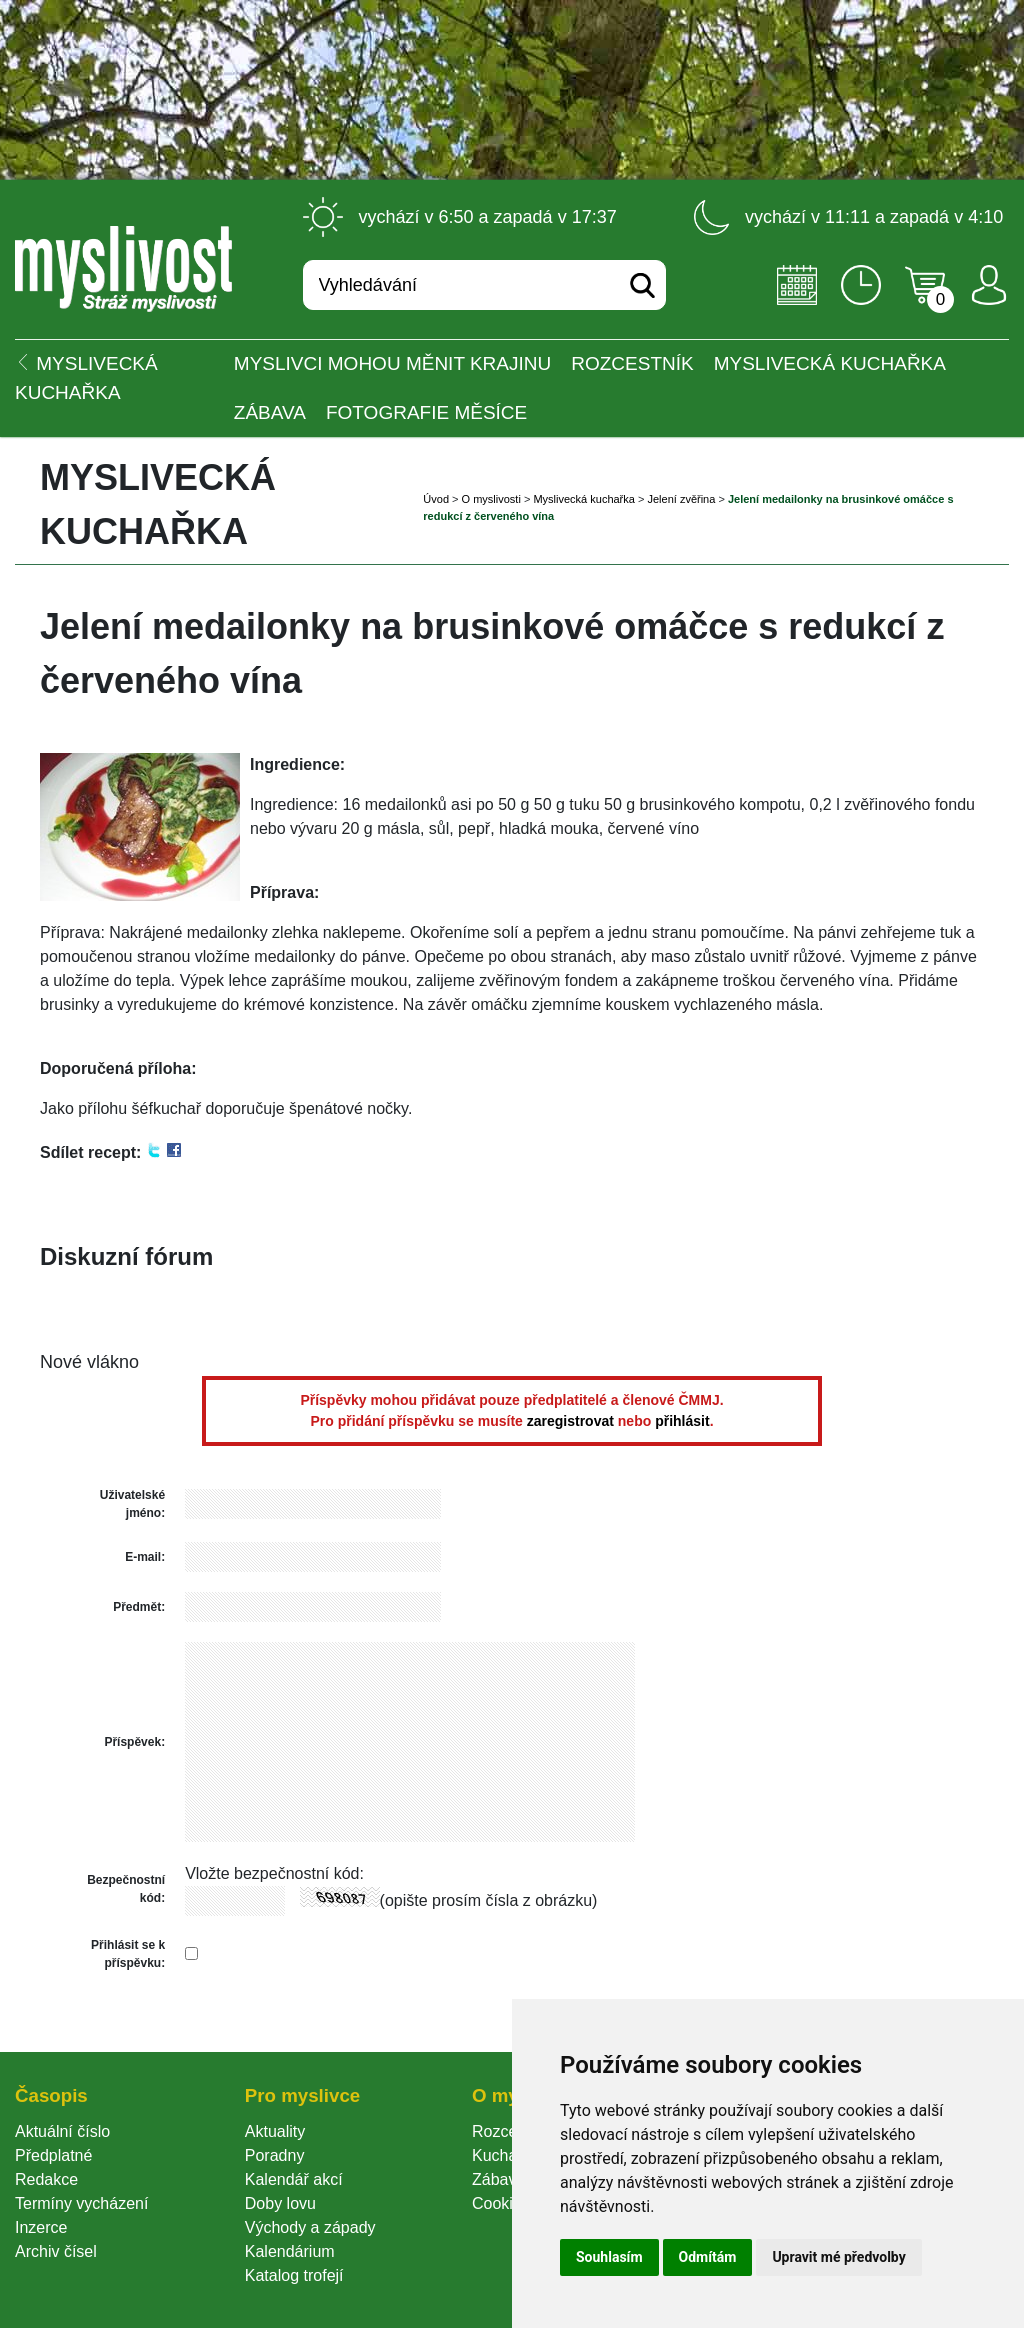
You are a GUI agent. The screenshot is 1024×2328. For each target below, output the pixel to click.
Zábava (270, 412)
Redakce (46, 2179)
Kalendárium (290, 2251)
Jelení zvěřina (681, 499)
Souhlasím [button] (609, 2257)
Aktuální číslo (62, 2131)
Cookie (501, 2203)
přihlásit (682, 1421)
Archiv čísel (56, 2251)
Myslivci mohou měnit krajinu (392, 363)
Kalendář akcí (294, 2179)
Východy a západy (310, 2227)
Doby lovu (280, 2203)
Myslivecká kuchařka (830, 363)
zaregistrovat (570, 1421)
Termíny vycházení (81, 2203)
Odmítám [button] (708, 2257)
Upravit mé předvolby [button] (838, 2257)
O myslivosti (491, 499)
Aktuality (275, 2131)
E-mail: (145, 1557)
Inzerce (41, 2227)
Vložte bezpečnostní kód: (274, 1873)
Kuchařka (506, 2155)
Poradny (275, 2155)
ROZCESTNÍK (632, 363)
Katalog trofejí (294, 2275)
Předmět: (139, 1607)
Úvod (436, 499)
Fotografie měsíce (426, 412)
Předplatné (53, 2155)
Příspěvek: (134, 1742)
